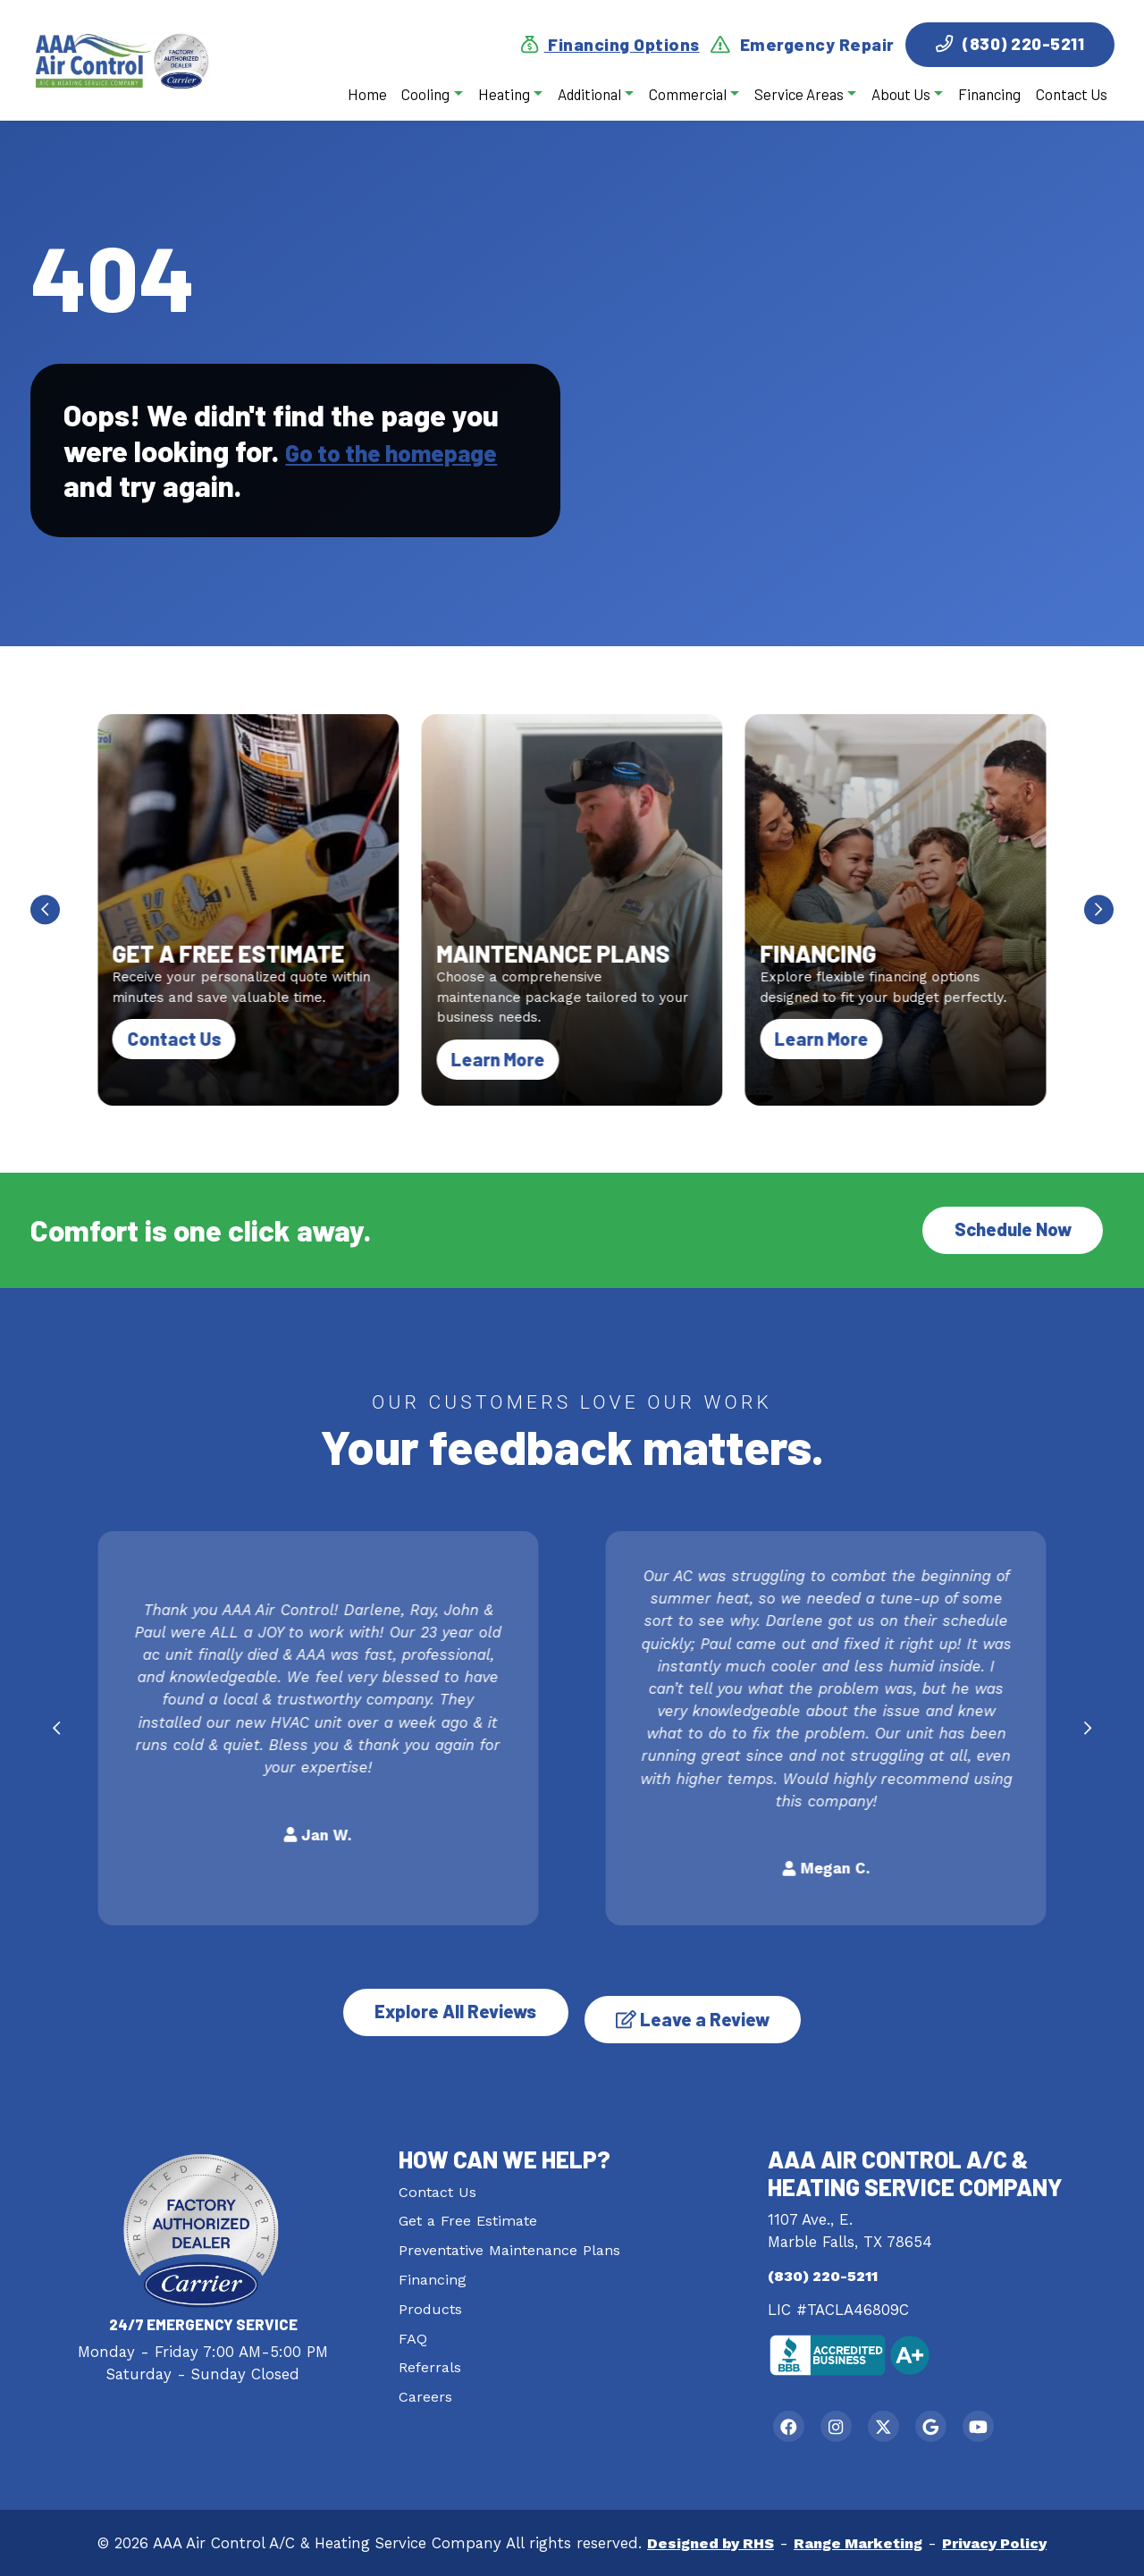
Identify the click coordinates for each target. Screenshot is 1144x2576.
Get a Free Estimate (470, 2211)
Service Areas (798, 94)
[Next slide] (1099, 911)
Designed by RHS (706, 2542)
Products (431, 2299)
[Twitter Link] (905, 2421)
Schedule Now (1009, 1232)
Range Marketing (857, 2542)
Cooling (425, 94)
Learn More (506, 1059)
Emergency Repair (803, 45)
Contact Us (1070, 94)
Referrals (430, 2357)
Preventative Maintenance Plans (514, 2240)
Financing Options (609, 45)
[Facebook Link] (792, 2421)
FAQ (413, 2327)
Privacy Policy (999, 2542)
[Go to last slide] (45, 911)
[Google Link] (960, 2421)
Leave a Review (707, 2009)
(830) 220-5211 (1010, 43)
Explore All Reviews (442, 2009)
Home (366, 94)
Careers (425, 2386)
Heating (503, 94)
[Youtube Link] (1017, 2421)
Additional (588, 94)
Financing (988, 94)
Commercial (687, 94)
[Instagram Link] (849, 2421)
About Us (900, 94)
